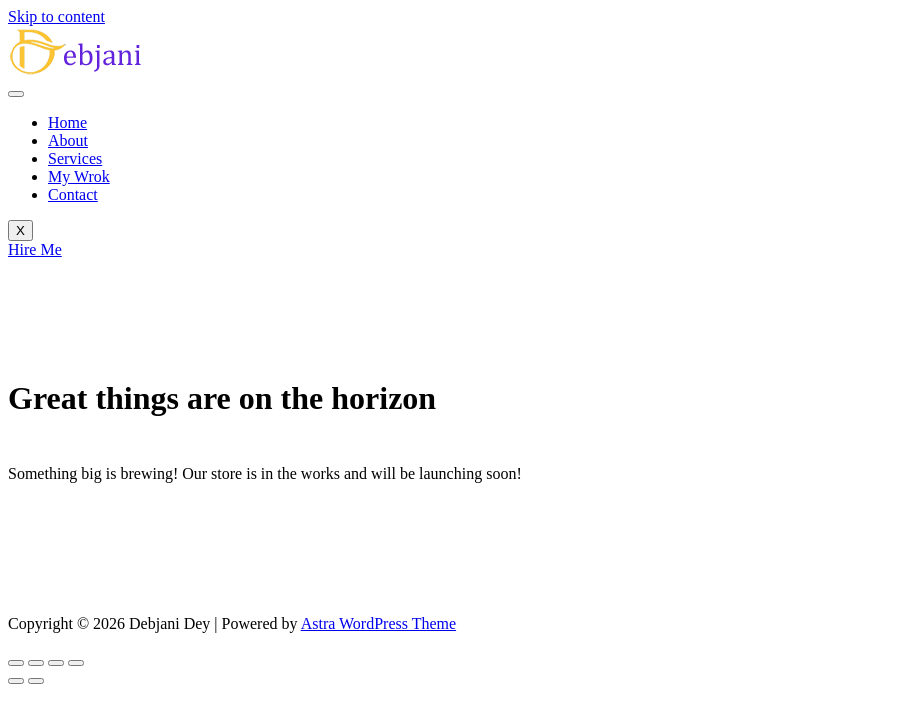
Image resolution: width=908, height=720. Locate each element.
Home (67, 122)
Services (75, 158)
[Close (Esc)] (76, 663)
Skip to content (56, 16)
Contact (73, 194)
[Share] (56, 663)
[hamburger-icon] (16, 94)
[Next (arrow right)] (36, 681)
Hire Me (35, 249)
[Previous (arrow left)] (16, 681)
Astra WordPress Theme (378, 623)
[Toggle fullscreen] (36, 663)
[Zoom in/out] (16, 663)
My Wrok (79, 176)
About (68, 140)
